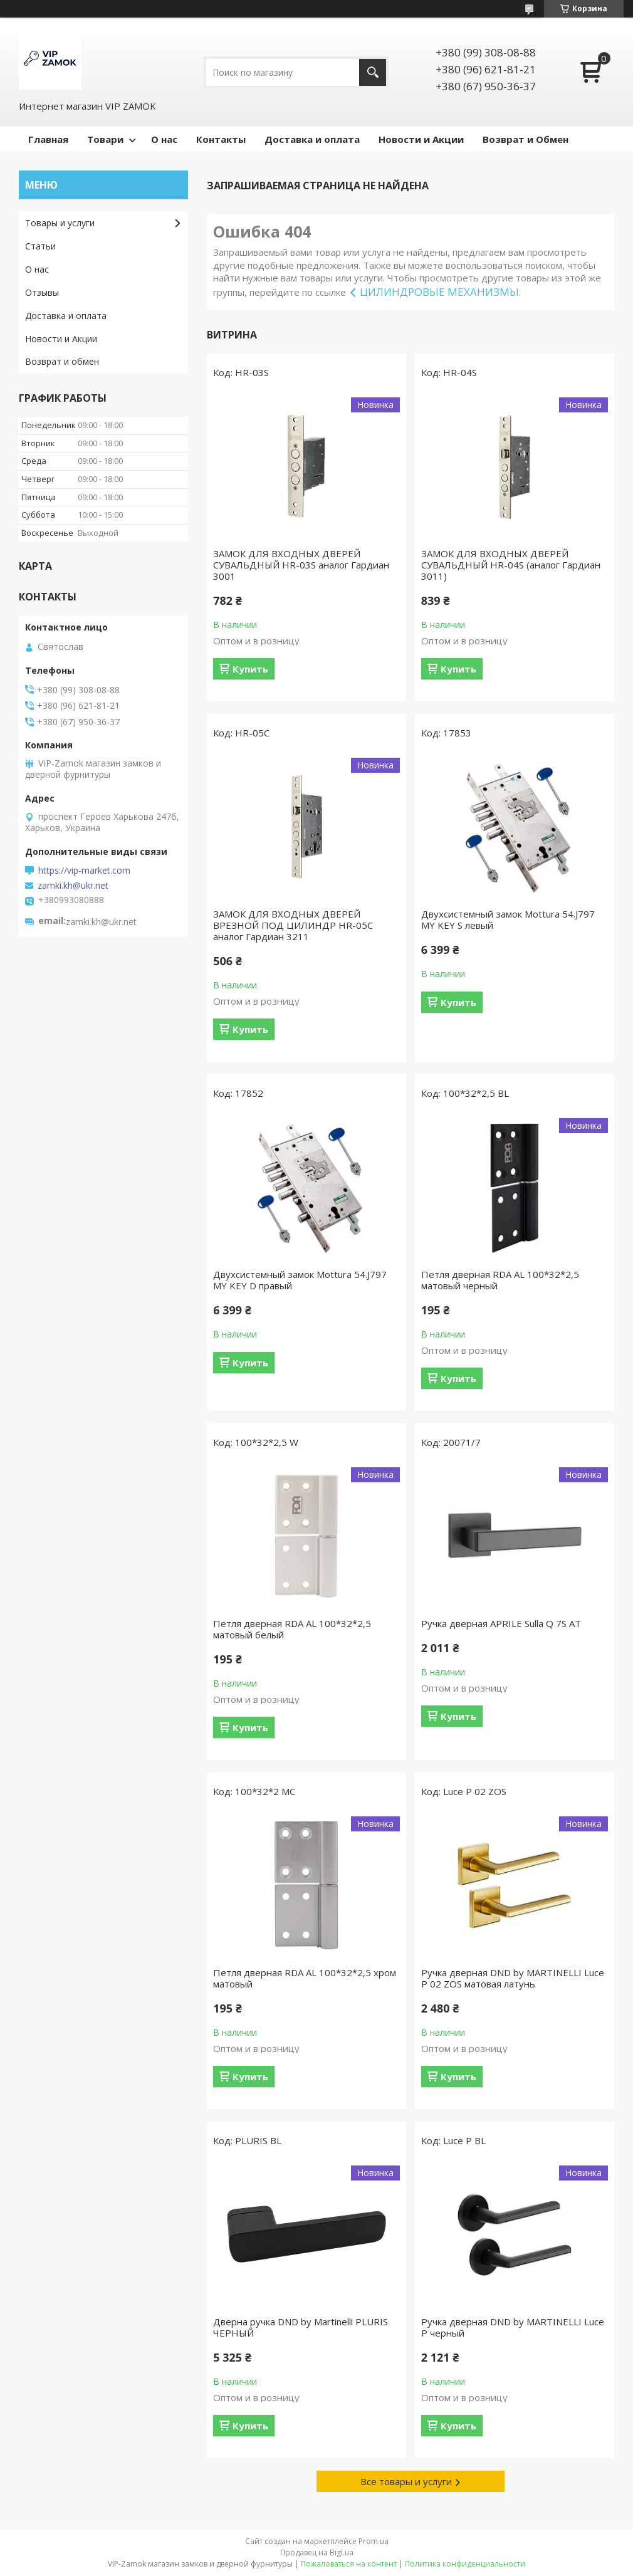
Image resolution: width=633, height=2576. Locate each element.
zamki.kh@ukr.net (73, 885)
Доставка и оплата (312, 139)
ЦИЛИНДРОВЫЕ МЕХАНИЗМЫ (439, 292)
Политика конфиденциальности (465, 2563)
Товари (105, 139)
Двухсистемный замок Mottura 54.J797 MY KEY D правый (300, 1280)
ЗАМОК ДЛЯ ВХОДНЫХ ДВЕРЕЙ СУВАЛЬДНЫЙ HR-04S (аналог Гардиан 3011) (510, 565)
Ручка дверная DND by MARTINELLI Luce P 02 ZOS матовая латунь (512, 1978)
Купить (250, 668)
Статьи (40, 246)
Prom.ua (373, 2541)
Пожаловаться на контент (349, 2563)
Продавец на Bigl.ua (316, 2552)
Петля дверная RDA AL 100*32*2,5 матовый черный (500, 1280)
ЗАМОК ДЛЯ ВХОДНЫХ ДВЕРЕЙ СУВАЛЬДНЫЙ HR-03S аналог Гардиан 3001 (301, 565)
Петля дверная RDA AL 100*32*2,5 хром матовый (304, 1978)
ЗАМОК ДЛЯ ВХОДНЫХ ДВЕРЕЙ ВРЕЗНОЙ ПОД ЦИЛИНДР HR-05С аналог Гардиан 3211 (293, 925)
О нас (164, 139)
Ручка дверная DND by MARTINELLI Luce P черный (512, 2327)
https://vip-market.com (84, 870)
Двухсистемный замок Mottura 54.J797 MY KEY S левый (508, 919)
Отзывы (42, 292)
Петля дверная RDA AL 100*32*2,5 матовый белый (292, 1629)
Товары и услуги (60, 223)
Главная (48, 139)
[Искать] (372, 72)
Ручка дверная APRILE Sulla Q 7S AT (501, 1623)
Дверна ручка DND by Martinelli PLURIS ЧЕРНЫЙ (300, 2327)
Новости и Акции (421, 139)
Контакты (221, 139)
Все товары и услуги (406, 2481)
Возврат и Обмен (525, 139)
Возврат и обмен (62, 361)
